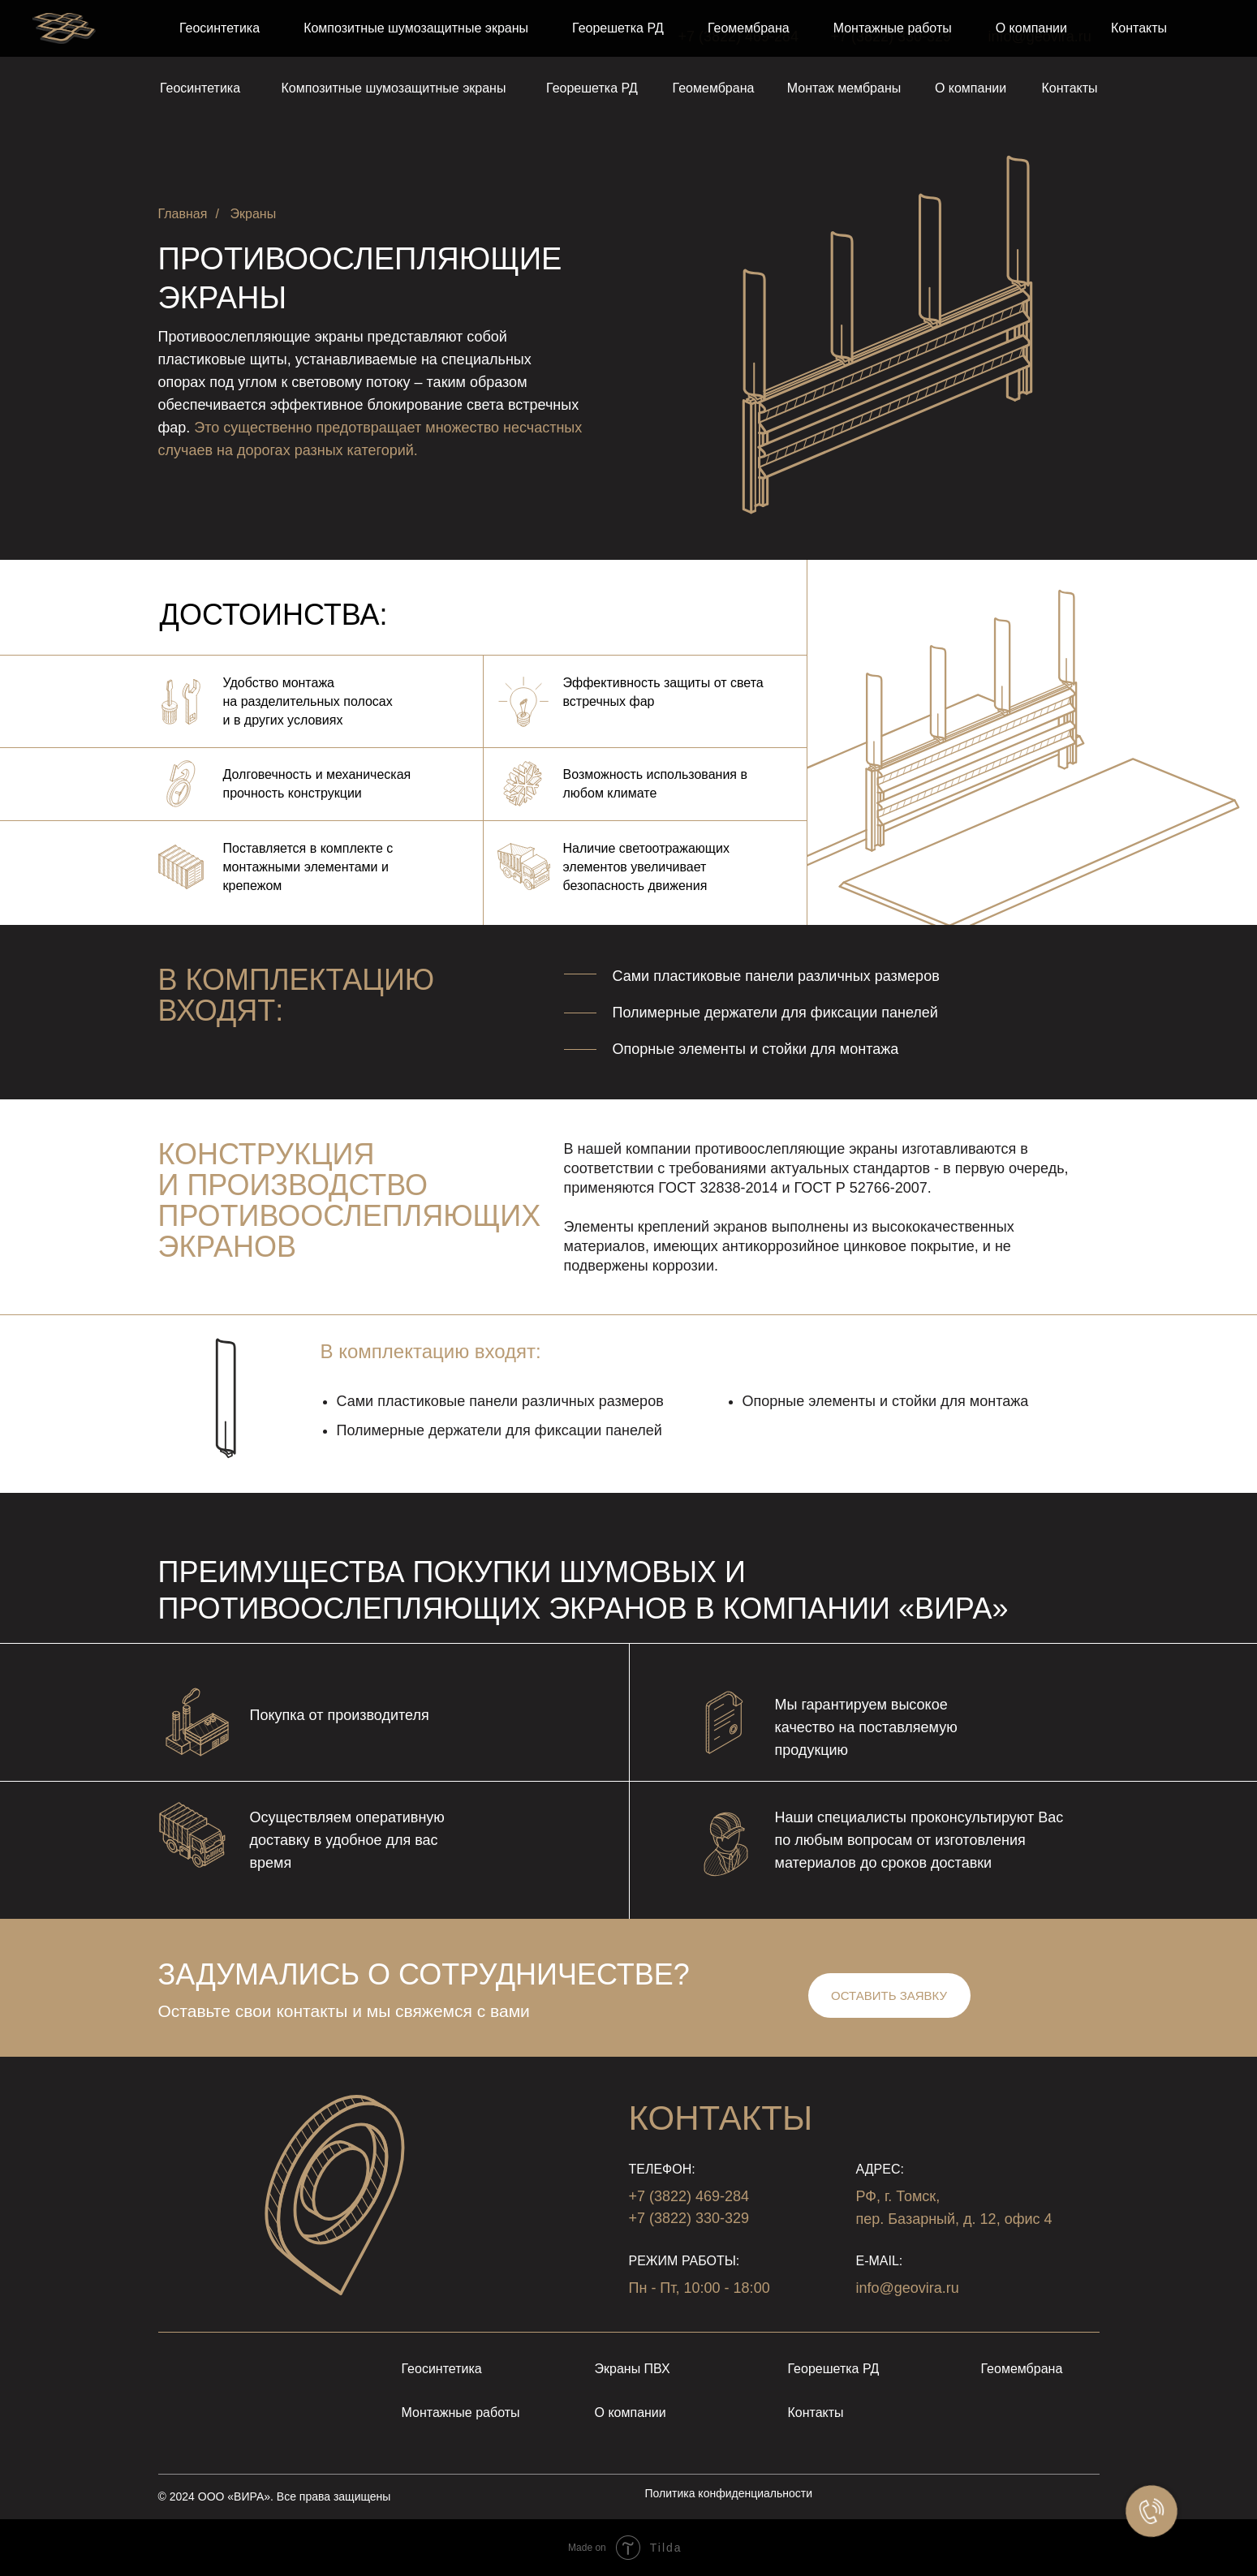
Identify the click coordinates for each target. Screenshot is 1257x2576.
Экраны (253, 214)
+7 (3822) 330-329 (891, 36)
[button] (889, 1995)
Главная (183, 214)
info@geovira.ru (1039, 36)
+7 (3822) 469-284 (738, 36)
